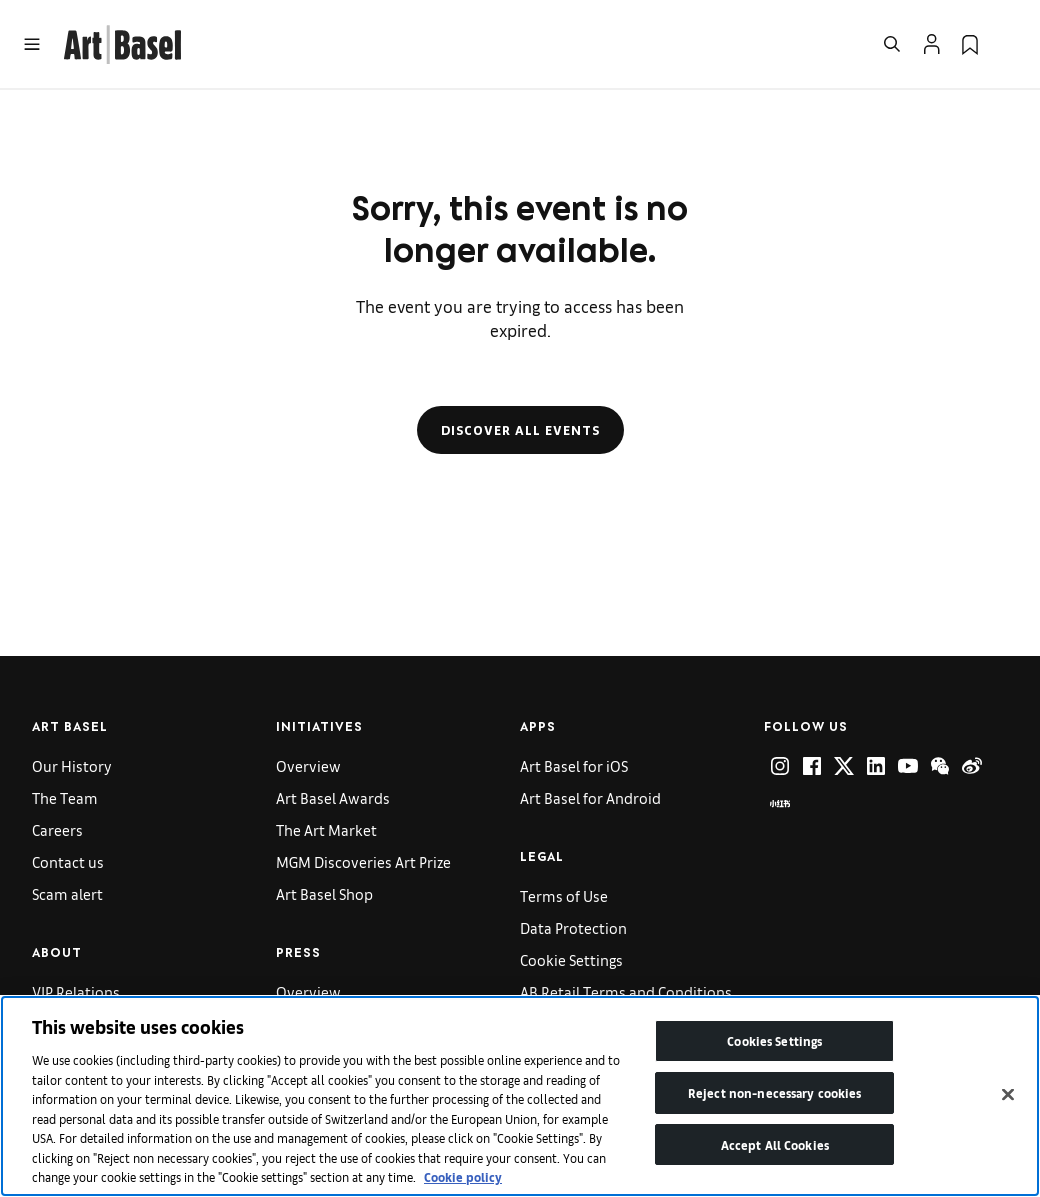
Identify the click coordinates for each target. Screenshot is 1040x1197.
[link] (122, 41)
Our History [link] (72, 765)
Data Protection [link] (573, 927)
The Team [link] (65, 797)
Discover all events (520, 430)
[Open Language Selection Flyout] (1008, 44)
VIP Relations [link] (76, 991)
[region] (520, 1096)
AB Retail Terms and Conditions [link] (626, 991)
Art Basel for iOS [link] (574, 765)
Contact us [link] (68, 861)
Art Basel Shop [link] (324, 893)
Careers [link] (57, 829)
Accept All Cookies (775, 1144)
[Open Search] (892, 44)
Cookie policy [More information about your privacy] (463, 1176)
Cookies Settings (774, 1040)
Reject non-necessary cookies (775, 1092)
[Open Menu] (32, 44)
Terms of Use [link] (564, 895)
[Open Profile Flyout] (932, 44)
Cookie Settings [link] (571, 959)
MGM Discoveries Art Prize (363, 861)
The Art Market (326, 829)
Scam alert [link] (67, 893)
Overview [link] (308, 765)
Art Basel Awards (333, 797)
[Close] (1008, 1095)
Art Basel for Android (590, 797)
